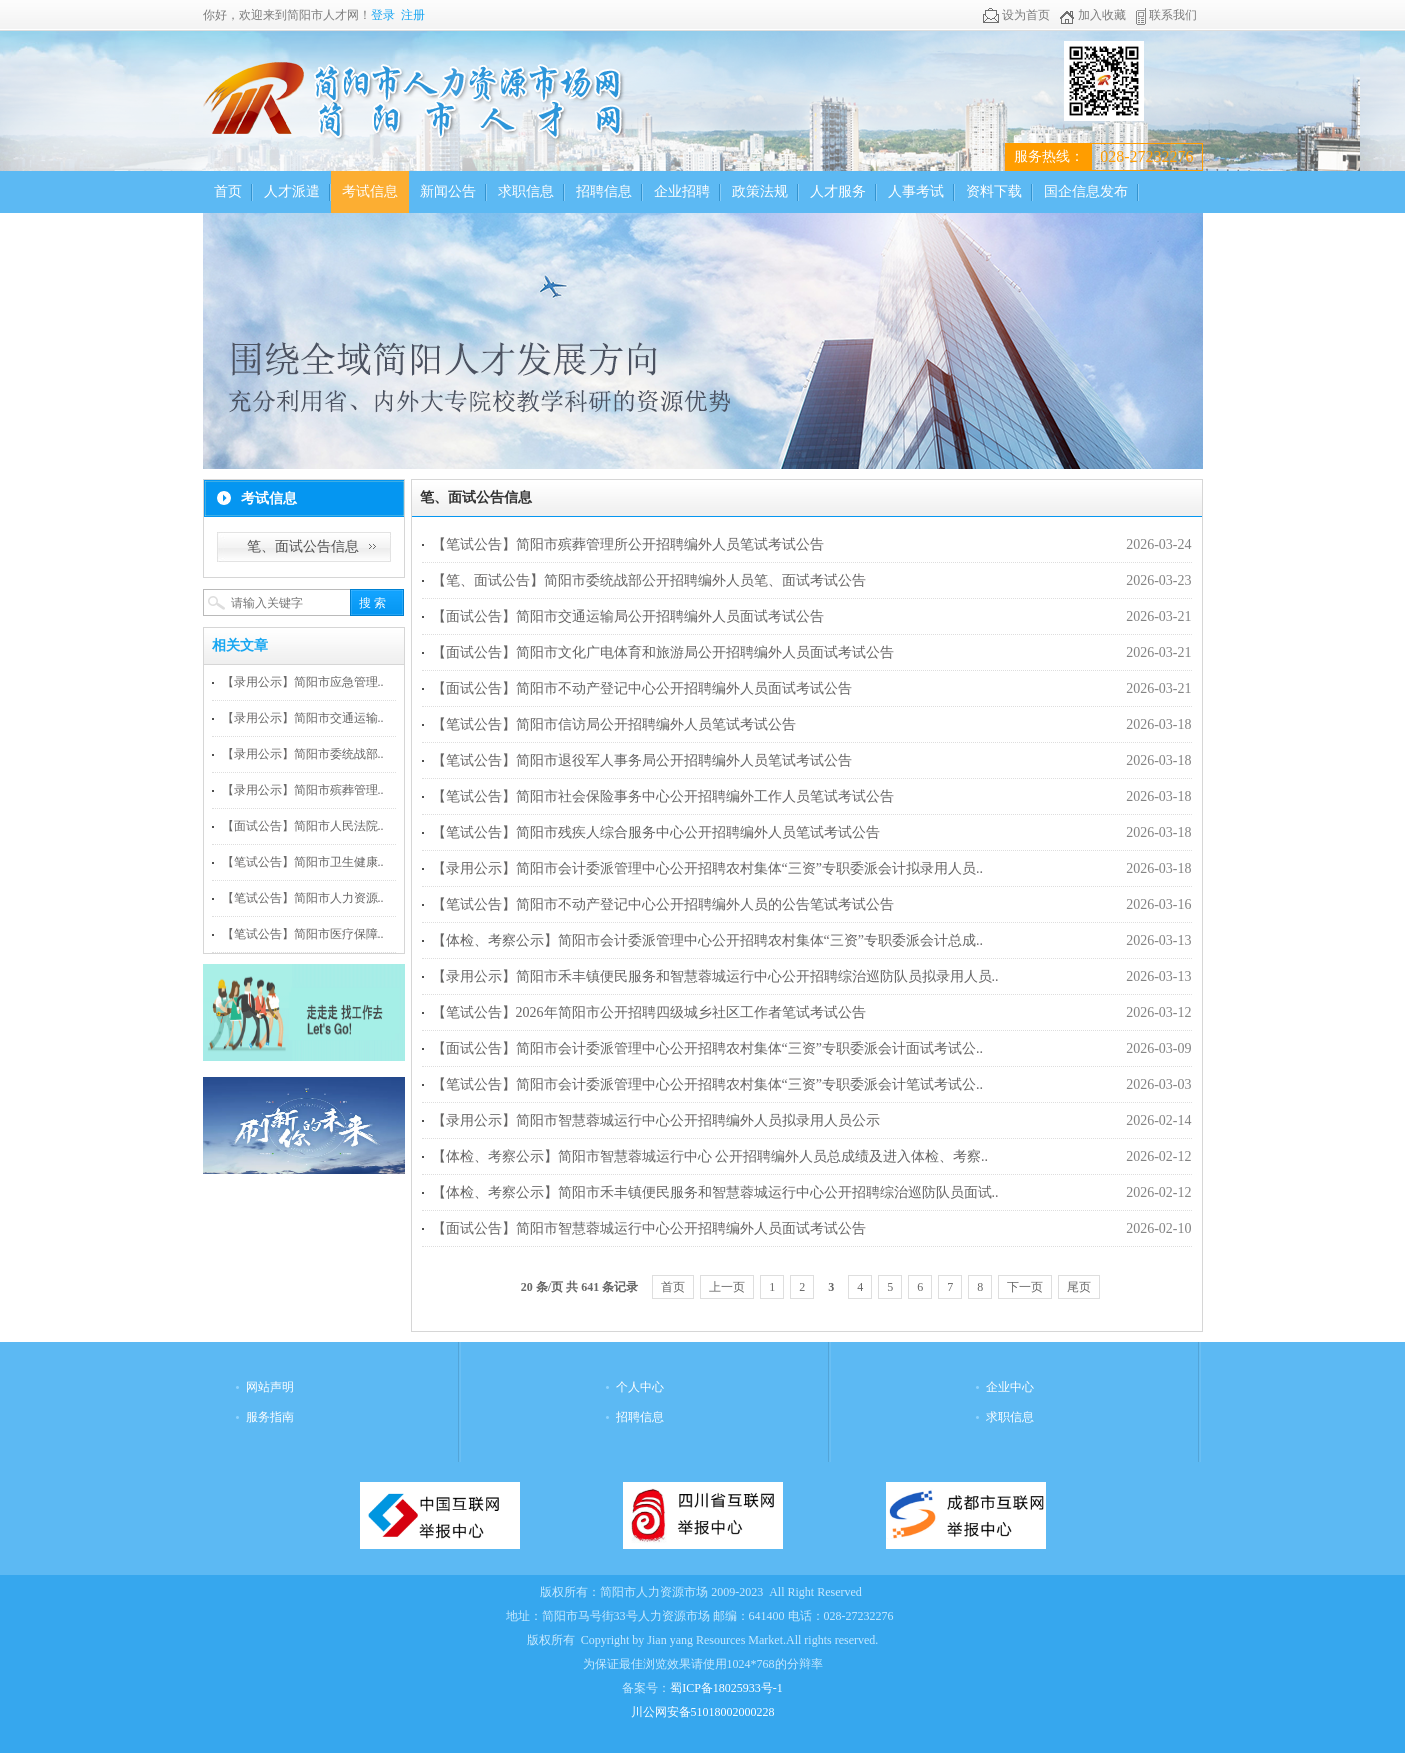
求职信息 (526, 191)
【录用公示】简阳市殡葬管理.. (303, 790)
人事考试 (916, 191)
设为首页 (1016, 15)
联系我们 (1166, 15)
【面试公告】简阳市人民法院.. (303, 826)
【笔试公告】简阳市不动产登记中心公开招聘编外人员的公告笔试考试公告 (663, 904)
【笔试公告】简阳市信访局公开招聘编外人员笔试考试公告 (614, 724)
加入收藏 (1092, 15)
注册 (413, 15)
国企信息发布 (1086, 191)
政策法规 (760, 191)
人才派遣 (292, 191)
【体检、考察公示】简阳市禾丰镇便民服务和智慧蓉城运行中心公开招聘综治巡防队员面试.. (715, 1192)
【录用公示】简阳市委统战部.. (303, 754)
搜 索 (372, 603)
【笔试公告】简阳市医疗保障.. (303, 934)
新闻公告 (448, 191)
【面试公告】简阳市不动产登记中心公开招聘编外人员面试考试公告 (642, 688)
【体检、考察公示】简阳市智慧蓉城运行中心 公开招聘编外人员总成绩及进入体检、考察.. (710, 1156)
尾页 (1079, 1287)
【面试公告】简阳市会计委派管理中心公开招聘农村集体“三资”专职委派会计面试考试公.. (707, 1048)
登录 (383, 15)
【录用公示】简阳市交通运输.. (303, 718)
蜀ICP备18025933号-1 (726, 1688)
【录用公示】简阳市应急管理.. (303, 682)
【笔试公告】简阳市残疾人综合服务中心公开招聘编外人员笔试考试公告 (656, 832)
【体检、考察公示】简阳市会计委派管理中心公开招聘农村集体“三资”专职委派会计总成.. (707, 940)
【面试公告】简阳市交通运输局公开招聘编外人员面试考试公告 (628, 616)
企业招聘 (682, 191)
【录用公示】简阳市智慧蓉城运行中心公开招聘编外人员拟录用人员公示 (656, 1120)
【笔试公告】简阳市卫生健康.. (303, 862)
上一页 (727, 1287)
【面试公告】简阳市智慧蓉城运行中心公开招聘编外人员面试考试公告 (649, 1228)
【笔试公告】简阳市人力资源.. (303, 898)
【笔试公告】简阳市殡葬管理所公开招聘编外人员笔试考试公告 (628, 544)
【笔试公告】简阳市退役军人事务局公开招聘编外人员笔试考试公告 (642, 760)
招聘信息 (604, 191)
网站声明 (270, 1387)
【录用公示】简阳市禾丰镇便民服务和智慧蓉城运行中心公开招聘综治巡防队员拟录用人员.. (715, 976)
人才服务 (838, 191)
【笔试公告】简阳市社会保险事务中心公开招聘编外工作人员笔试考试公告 (663, 796)
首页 (228, 191)
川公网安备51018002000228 (703, 1712)
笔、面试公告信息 (303, 546)
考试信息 (370, 191)
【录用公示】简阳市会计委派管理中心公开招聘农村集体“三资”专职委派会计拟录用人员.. (707, 868)
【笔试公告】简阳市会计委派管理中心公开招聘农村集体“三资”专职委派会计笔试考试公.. (707, 1084)
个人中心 (640, 1387)
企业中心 (1010, 1387)
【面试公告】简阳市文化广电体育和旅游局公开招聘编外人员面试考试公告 (663, 652)
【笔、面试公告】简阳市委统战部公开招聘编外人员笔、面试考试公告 (649, 580)
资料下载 (994, 191)
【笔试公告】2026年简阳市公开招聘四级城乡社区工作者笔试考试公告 (649, 1012)
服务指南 (270, 1417)
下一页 (1025, 1287)
